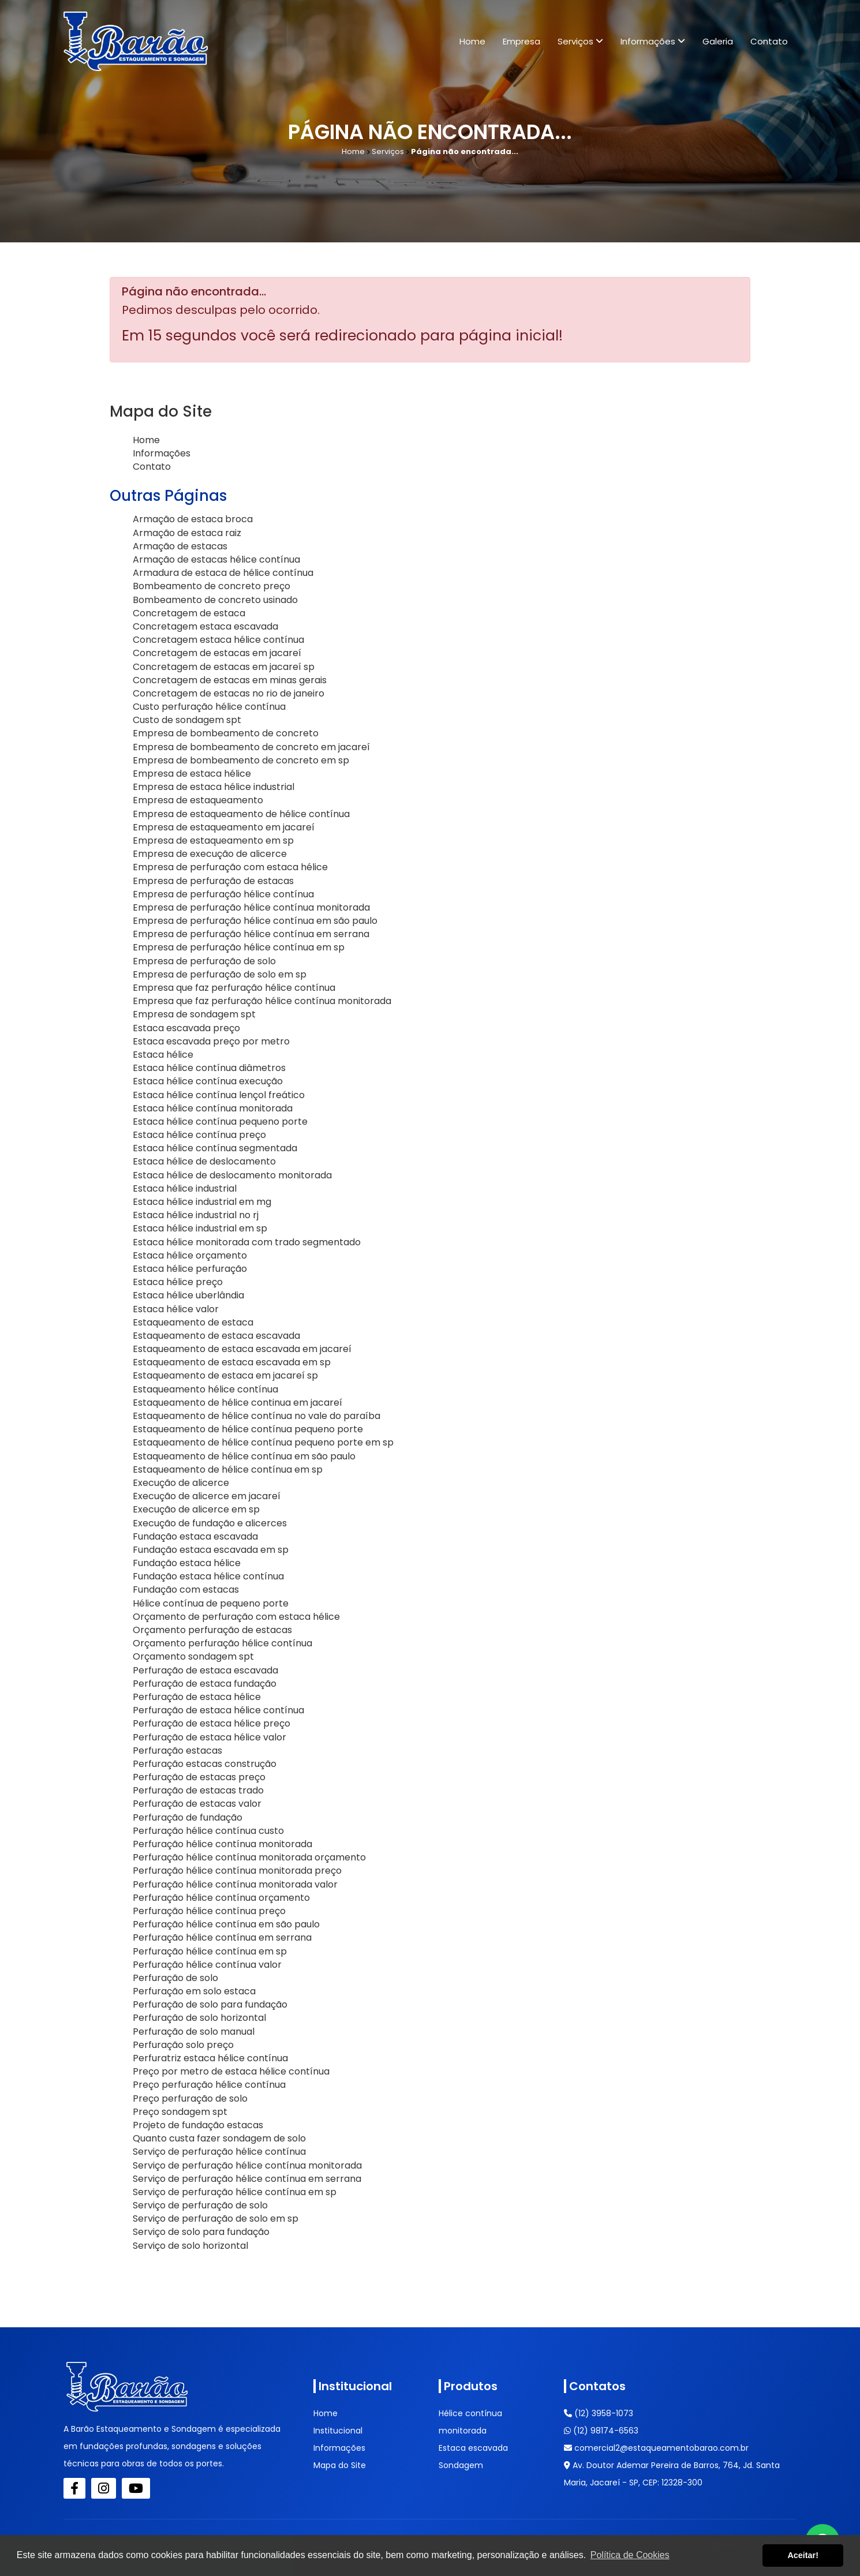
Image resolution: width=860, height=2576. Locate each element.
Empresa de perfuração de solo (204, 961)
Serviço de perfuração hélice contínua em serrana (247, 2178)
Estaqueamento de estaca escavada (216, 1335)
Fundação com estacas (186, 1589)
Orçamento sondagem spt (193, 1656)
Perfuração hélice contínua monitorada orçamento (249, 1857)
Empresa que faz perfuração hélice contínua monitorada (262, 1001)
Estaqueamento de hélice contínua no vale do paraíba (256, 1415)
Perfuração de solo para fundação (210, 2004)
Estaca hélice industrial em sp (200, 1228)
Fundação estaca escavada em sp (211, 1549)
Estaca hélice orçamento (190, 1255)
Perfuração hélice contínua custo (208, 1830)
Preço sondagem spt (180, 2111)
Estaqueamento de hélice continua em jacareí (237, 1402)
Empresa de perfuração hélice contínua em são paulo (255, 920)
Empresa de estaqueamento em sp (213, 840)
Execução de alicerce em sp (196, 1509)
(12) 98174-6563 (601, 2430)
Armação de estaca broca (193, 519)
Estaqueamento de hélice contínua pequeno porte (248, 1429)
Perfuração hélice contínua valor (207, 1964)
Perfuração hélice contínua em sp (210, 1951)
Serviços (580, 41)
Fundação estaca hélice (187, 1563)
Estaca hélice (163, 1054)
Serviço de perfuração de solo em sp (215, 2218)
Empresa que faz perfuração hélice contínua (234, 987)
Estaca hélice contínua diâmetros (209, 1067)
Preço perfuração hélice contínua (209, 2084)
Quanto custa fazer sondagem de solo (219, 2138)
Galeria (717, 41)
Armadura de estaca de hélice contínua (223, 572)
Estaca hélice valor (176, 1309)
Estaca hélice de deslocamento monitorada (232, 1175)
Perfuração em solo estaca (194, 1991)
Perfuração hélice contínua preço (209, 1911)
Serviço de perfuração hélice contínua (219, 2151)
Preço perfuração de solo (190, 2098)
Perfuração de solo (175, 1978)
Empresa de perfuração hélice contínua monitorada (251, 907)
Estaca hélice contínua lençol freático (219, 1095)
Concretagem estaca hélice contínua (218, 639)
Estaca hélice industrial (185, 1188)
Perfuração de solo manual (194, 2031)
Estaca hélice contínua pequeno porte (220, 1121)
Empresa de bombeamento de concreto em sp (241, 760)
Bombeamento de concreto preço (211, 586)
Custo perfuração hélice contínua (209, 706)
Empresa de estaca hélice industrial (213, 786)
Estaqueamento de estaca (193, 1322)
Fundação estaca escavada (195, 1536)
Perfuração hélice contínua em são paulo (226, 1924)
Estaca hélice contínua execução (208, 1081)
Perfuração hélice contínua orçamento (221, 1897)
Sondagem (461, 2465)
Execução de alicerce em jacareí (207, 1496)
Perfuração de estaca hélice (197, 1696)
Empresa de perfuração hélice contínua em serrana (251, 934)
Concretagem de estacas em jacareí (217, 653)
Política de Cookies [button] (630, 2555)
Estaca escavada (473, 2448)
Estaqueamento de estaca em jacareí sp (225, 1375)
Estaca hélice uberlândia (188, 1295)
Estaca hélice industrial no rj (196, 1215)
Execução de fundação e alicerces (210, 1523)
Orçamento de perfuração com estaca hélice (236, 1616)
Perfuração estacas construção (204, 1763)
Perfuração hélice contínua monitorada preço (237, 1870)
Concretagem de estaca (189, 613)
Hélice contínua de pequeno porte (211, 1603)
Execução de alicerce (181, 1482)
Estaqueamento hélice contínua (205, 1389)
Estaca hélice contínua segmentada (215, 1148)
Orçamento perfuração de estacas (212, 1630)
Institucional (337, 2430)
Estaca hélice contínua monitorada (213, 1108)
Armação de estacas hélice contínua (216, 559)
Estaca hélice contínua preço (199, 1134)
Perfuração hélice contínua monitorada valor (235, 1884)
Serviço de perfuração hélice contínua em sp (234, 2192)
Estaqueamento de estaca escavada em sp (232, 1362)
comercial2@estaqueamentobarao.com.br (656, 2448)
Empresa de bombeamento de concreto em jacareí (251, 747)
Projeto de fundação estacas (198, 2125)
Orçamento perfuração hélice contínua (222, 1643)
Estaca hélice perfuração (190, 1268)
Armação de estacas (180, 546)
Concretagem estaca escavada (205, 626)
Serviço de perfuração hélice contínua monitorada (247, 2165)
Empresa (521, 41)
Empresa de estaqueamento (198, 800)
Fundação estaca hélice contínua (208, 1576)
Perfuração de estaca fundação (204, 1683)
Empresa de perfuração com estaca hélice (230, 867)
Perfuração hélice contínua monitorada (222, 1844)
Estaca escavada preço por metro (211, 1041)
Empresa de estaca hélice (192, 773)
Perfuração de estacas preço (199, 1777)
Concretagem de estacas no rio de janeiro (228, 693)
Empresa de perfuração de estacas (213, 881)
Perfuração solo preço (183, 2044)
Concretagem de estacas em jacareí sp (224, 666)
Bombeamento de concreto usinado (215, 599)
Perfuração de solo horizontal (199, 2017)
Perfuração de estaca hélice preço (211, 1723)
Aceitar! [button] (802, 2555)
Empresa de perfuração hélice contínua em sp (239, 947)
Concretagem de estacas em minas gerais (230, 680)
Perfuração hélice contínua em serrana (222, 1937)
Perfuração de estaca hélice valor (209, 1737)
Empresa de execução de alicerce (210, 853)
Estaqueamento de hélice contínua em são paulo (244, 1456)
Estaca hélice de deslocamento (204, 1161)
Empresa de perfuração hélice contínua (223, 894)
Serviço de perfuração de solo (200, 2205)
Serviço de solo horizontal (190, 2245)
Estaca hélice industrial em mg (202, 1201)
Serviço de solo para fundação (201, 2231)
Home (472, 41)
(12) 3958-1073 (598, 2413)
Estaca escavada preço (186, 1028)
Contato (769, 41)
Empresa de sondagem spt (194, 1014)
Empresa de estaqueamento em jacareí (224, 827)
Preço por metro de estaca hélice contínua (231, 2071)
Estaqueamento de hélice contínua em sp (228, 1469)
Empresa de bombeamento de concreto (226, 733)
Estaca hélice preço (178, 1282)
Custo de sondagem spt (187, 720)
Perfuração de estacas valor (197, 1803)
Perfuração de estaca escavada (205, 1670)
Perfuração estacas (177, 1750)
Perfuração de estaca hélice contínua (218, 1710)
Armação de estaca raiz (187, 533)
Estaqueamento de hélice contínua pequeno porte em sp (263, 1442)
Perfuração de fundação (187, 1817)
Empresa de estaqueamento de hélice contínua (241, 814)
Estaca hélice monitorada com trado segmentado (247, 1242)
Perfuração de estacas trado (198, 1790)
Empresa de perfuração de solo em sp (219, 974)
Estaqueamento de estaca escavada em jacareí (242, 1349)
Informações (652, 41)
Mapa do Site (339, 2465)
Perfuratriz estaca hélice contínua (210, 2058)
